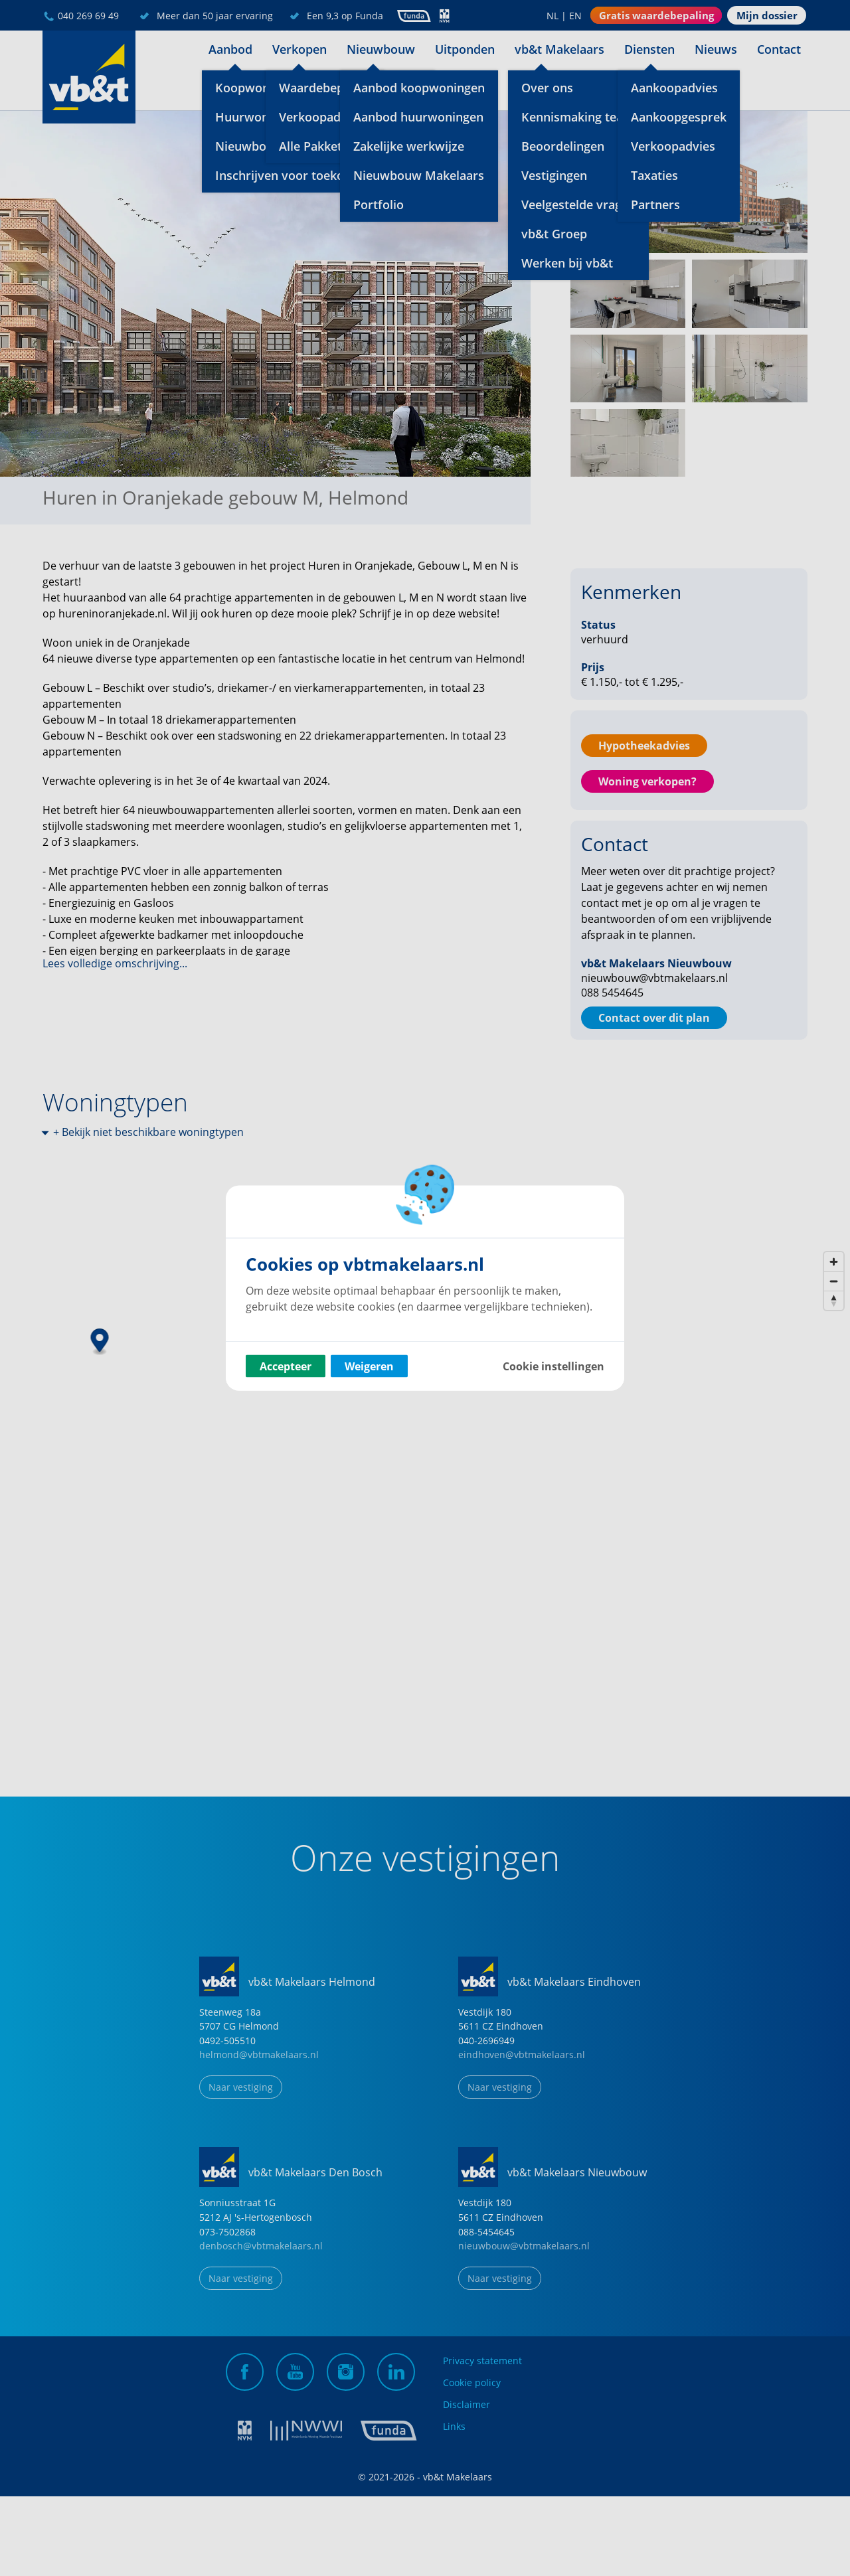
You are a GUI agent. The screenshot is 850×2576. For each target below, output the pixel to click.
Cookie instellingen (553, 1366)
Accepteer (285, 1366)
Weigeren (369, 1366)
